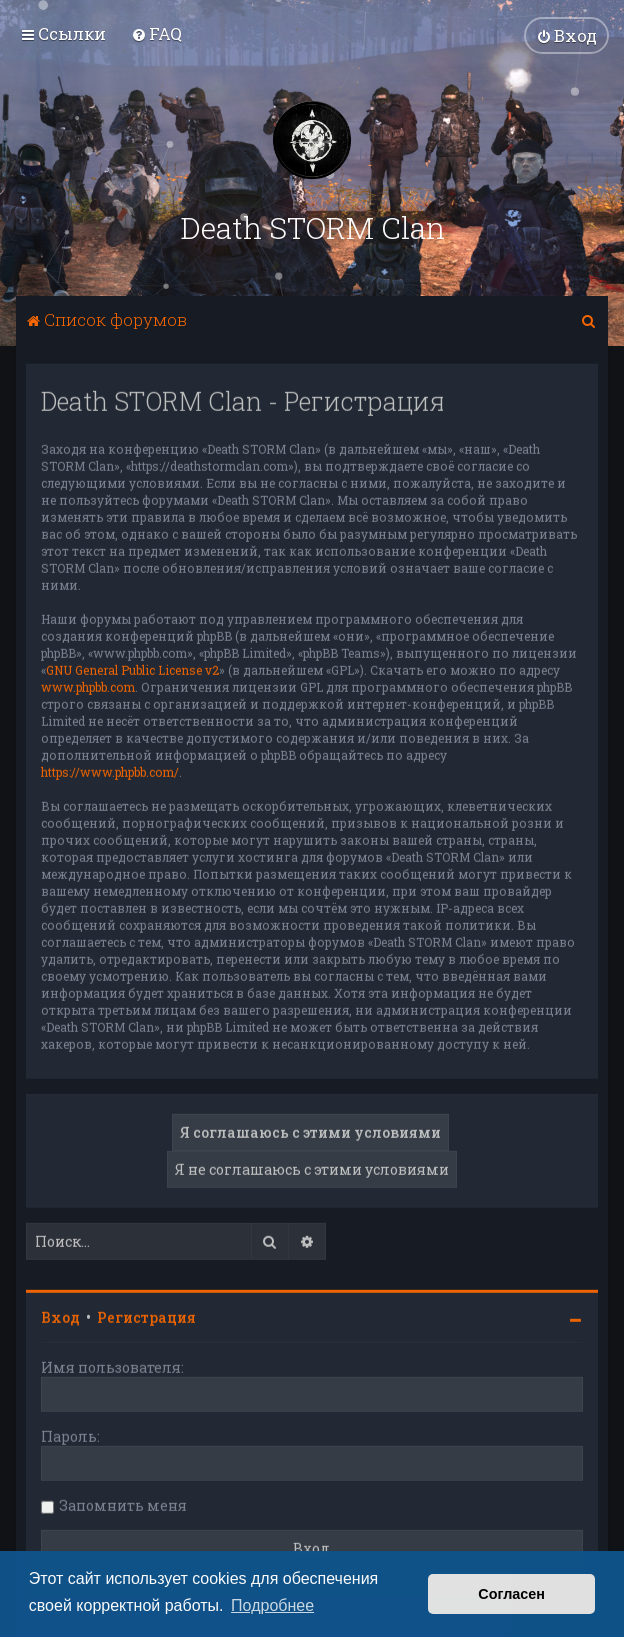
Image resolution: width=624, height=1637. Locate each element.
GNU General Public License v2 (132, 668)
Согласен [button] (511, 1594)
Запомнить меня (123, 1503)
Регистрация (146, 1315)
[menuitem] (156, 33)
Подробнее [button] (272, 1605)
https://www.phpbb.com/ (110, 770)
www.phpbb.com (88, 685)
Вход (60, 1315)
